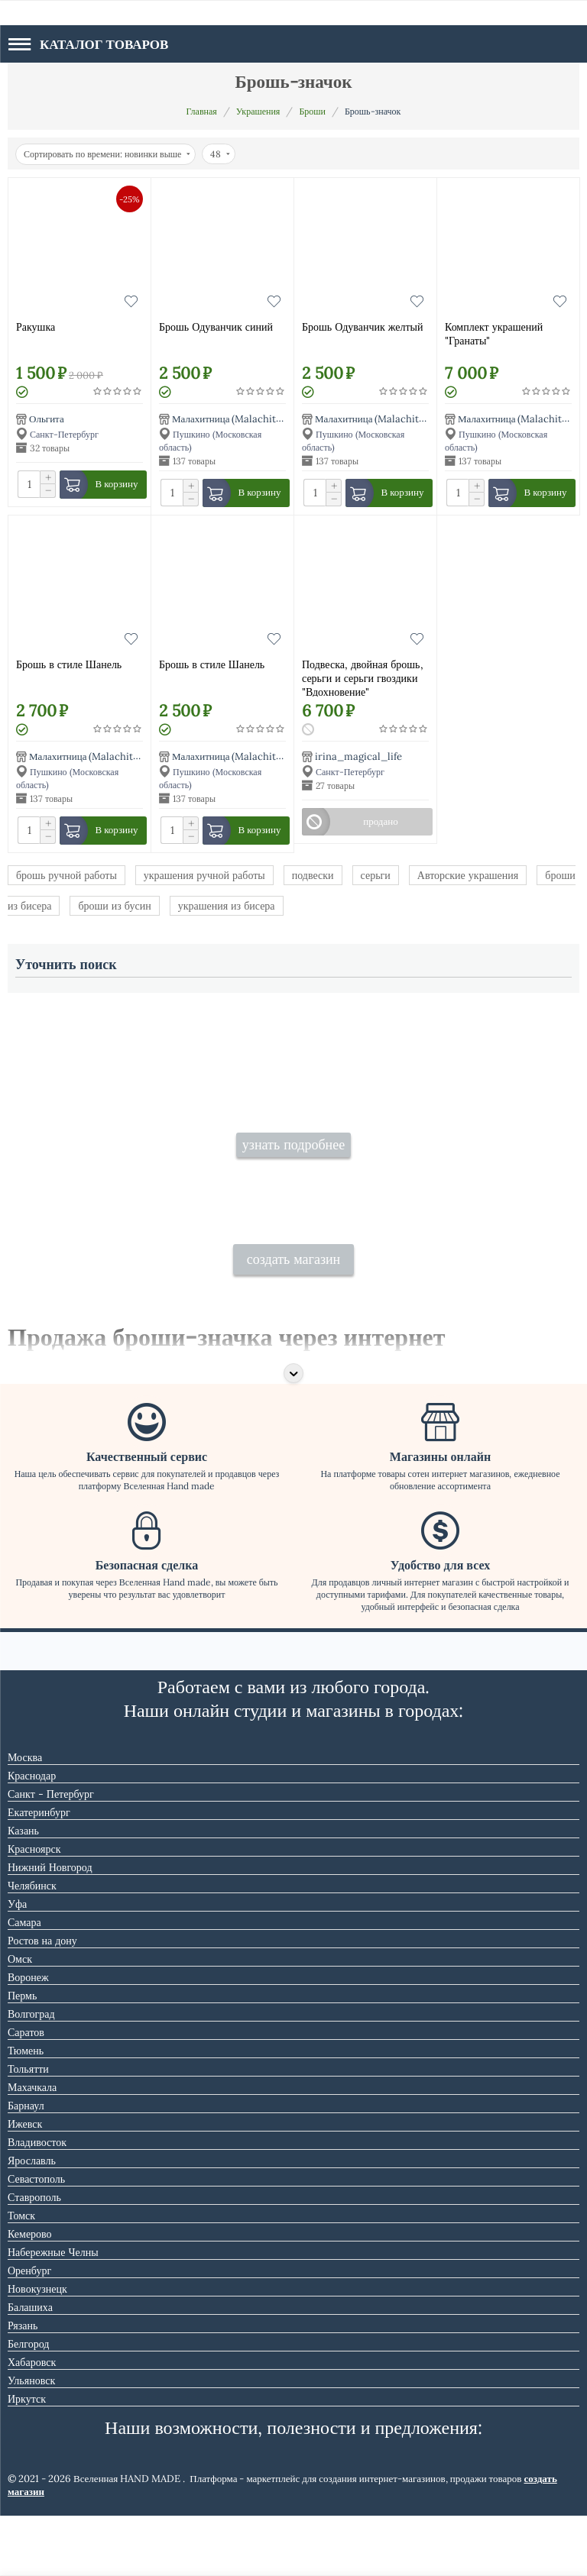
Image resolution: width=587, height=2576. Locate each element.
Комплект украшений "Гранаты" (494, 333)
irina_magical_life (358, 756)
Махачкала (32, 2147)
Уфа (17, 1964)
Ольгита (46, 418)
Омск (20, 2019)
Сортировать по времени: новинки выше (107, 154)
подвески (313, 875)
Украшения (258, 111)
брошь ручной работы (66, 875)
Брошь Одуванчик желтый (362, 327)
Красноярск (34, 1909)
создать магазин (294, 1319)
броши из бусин (114, 906)
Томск (21, 2276)
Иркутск (27, 2459)
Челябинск (32, 1946)
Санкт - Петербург (51, 1854)
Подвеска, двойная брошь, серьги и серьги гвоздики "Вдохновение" (362, 677)
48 (220, 154)
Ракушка (35, 327)
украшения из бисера (226, 906)
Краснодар (32, 1836)
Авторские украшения (467, 875)
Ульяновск (31, 2441)
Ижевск (25, 2184)
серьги (376, 875)
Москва (25, 1818)
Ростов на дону (42, 2001)
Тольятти (28, 2129)
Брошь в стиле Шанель (69, 664)
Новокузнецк (37, 2349)
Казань (23, 1891)
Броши (312, 111)
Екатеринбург (39, 1872)
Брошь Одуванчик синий (216, 327)
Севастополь (36, 2239)
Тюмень (26, 2111)
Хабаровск (32, 2422)
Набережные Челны (53, 2312)
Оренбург (29, 2331)
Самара (24, 1982)
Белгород (28, 2404)
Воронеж (28, 2037)
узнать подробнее (293, 1175)
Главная (201, 111)
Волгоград (31, 2074)
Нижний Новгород (50, 1927)
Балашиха (30, 2367)
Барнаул (26, 2166)
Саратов (26, 2092)
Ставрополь (34, 2257)
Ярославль (32, 2221)
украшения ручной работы (204, 875)
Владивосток (37, 2202)
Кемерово (30, 2294)
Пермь (22, 2056)
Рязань (22, 2386)
